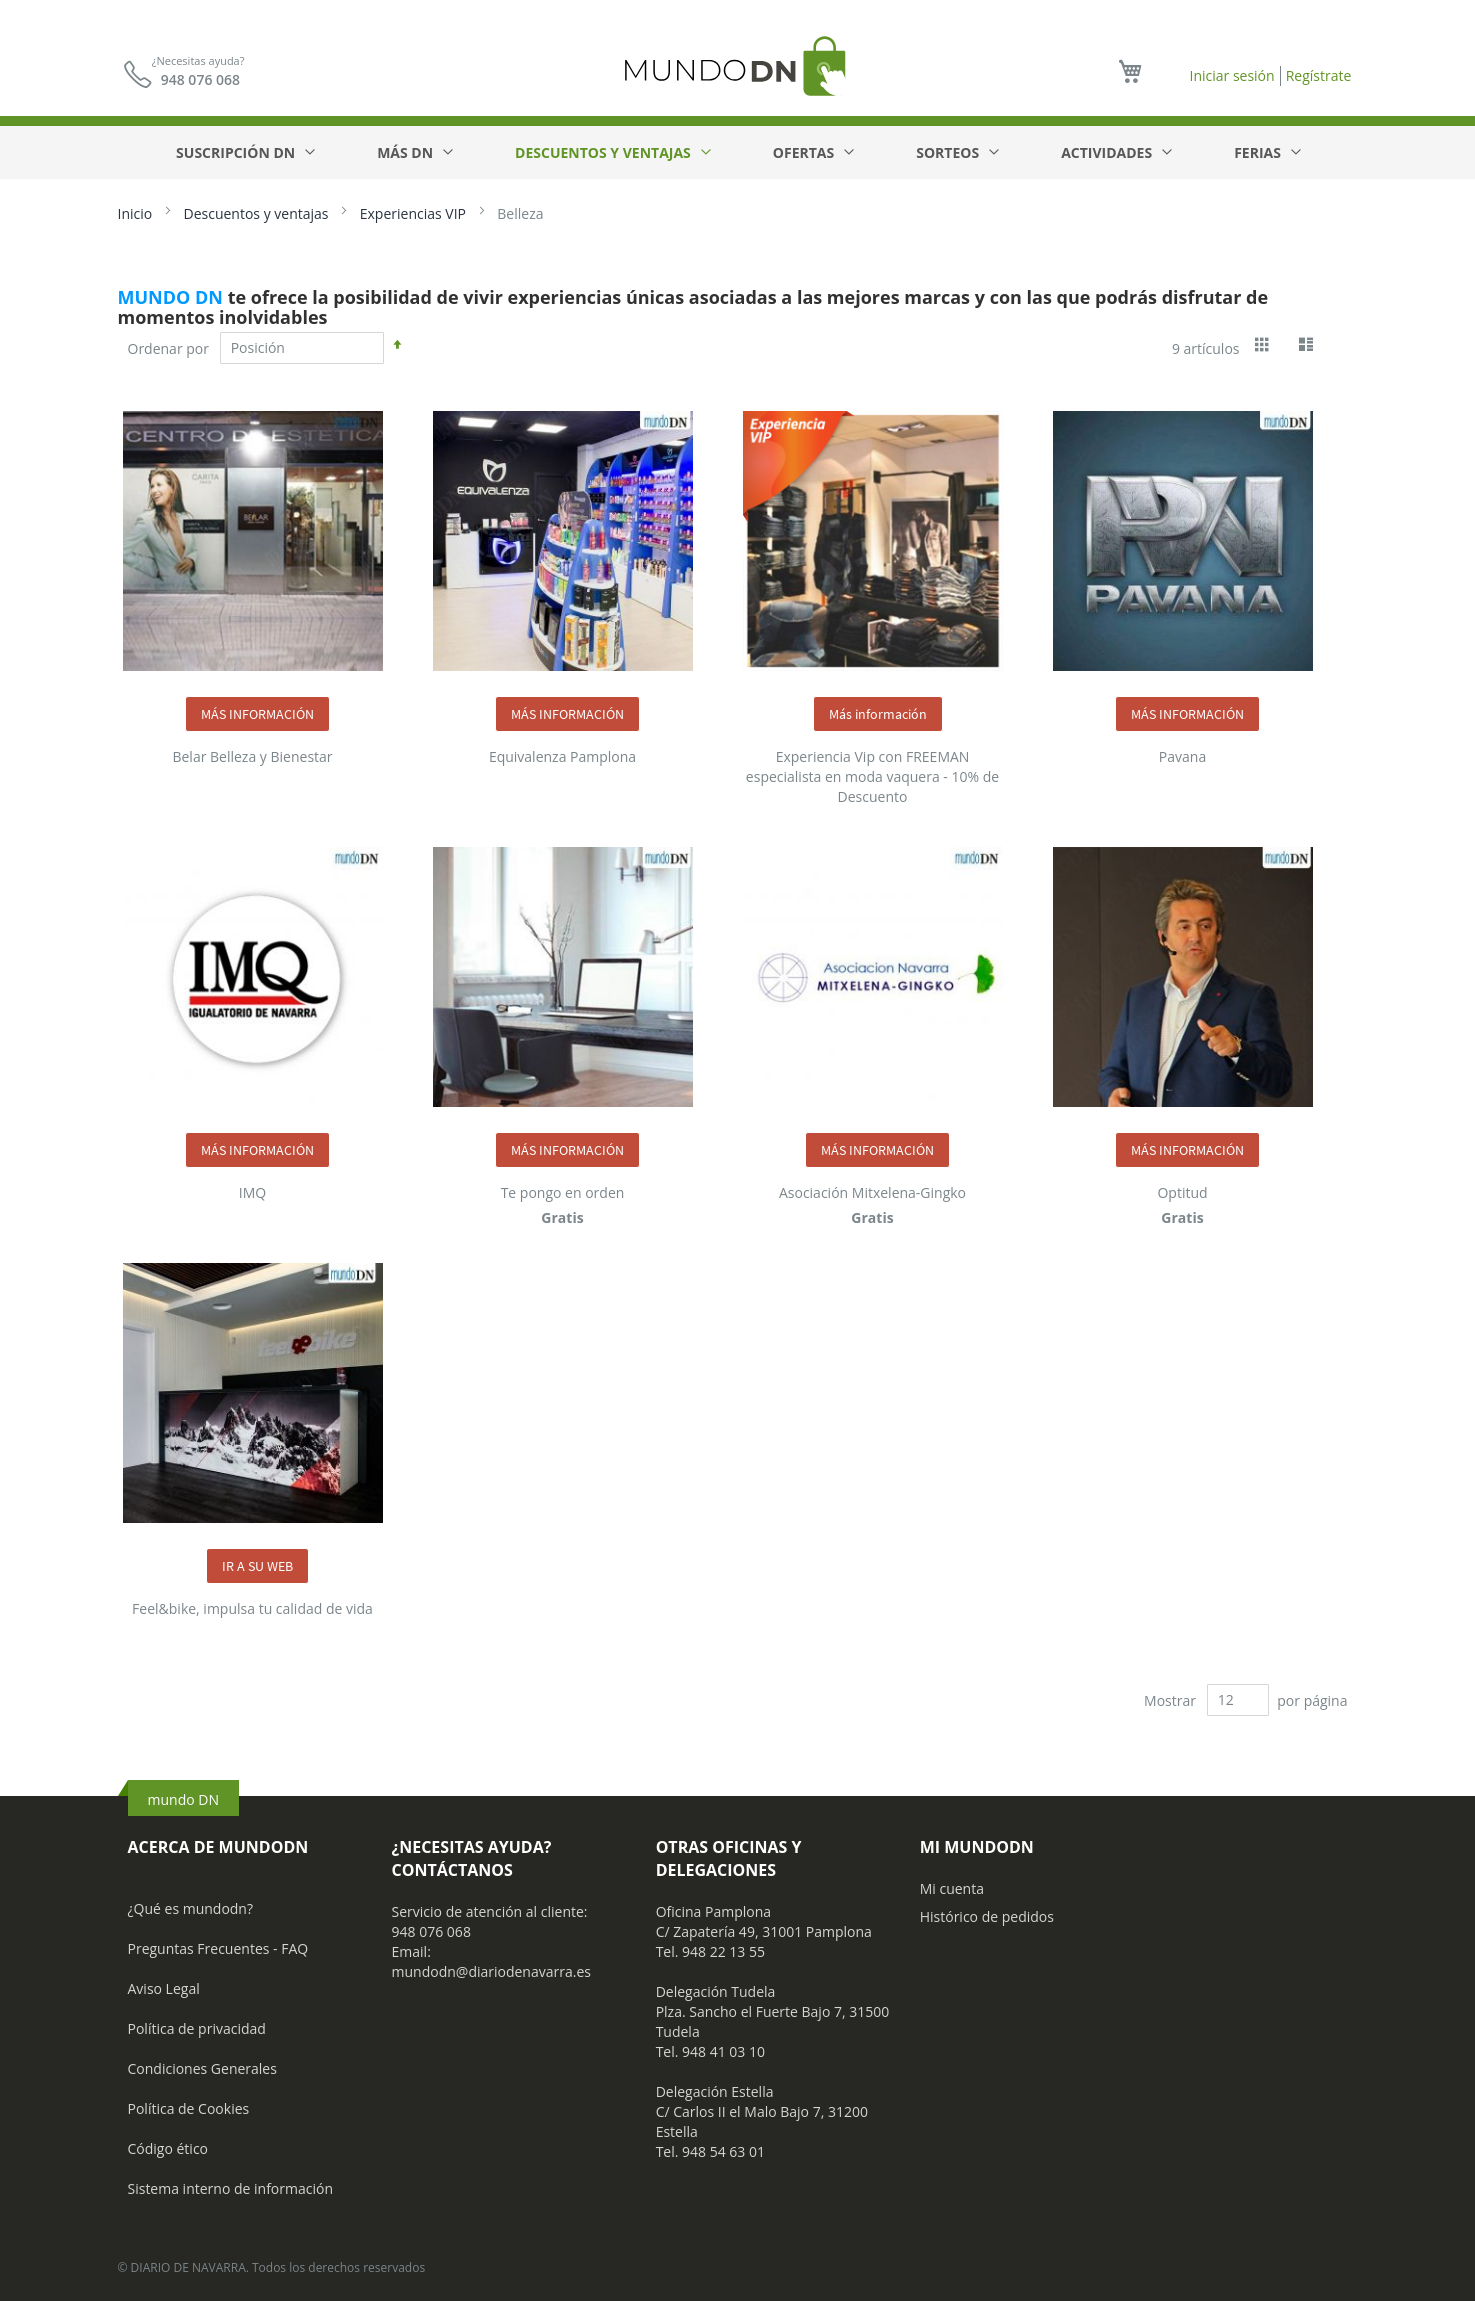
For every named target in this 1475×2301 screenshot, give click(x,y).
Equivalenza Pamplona (562, 756)
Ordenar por (168, 347)
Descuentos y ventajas (257, 213)
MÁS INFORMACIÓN (257, 714)
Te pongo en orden (563, 1192)
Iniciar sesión (1231, 75)
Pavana (1182, 756)
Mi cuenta (952, 1888)
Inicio (137, 213)
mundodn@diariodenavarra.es (491, 1971)
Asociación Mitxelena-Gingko (872, 1192)
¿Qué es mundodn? (191, 1908)
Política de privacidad (197, 2028)
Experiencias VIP (415, 213)
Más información (878, 714)
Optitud (1182, 1192)
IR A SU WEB (257, 1566)
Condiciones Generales (202, 2068)
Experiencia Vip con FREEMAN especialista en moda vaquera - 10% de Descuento (872, 776)
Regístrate (1319, 75)
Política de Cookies (189, 2108)
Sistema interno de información (230, 2188)
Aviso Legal (164, 1988)
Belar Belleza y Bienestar (252, 756)
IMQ (252, 1192)
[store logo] (738, 65)
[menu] (737, 152)
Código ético (168, 2148)
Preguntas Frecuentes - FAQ (218, 1948)
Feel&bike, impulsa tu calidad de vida (252, 1608)
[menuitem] (244, 152)
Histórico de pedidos (987, 1916)
